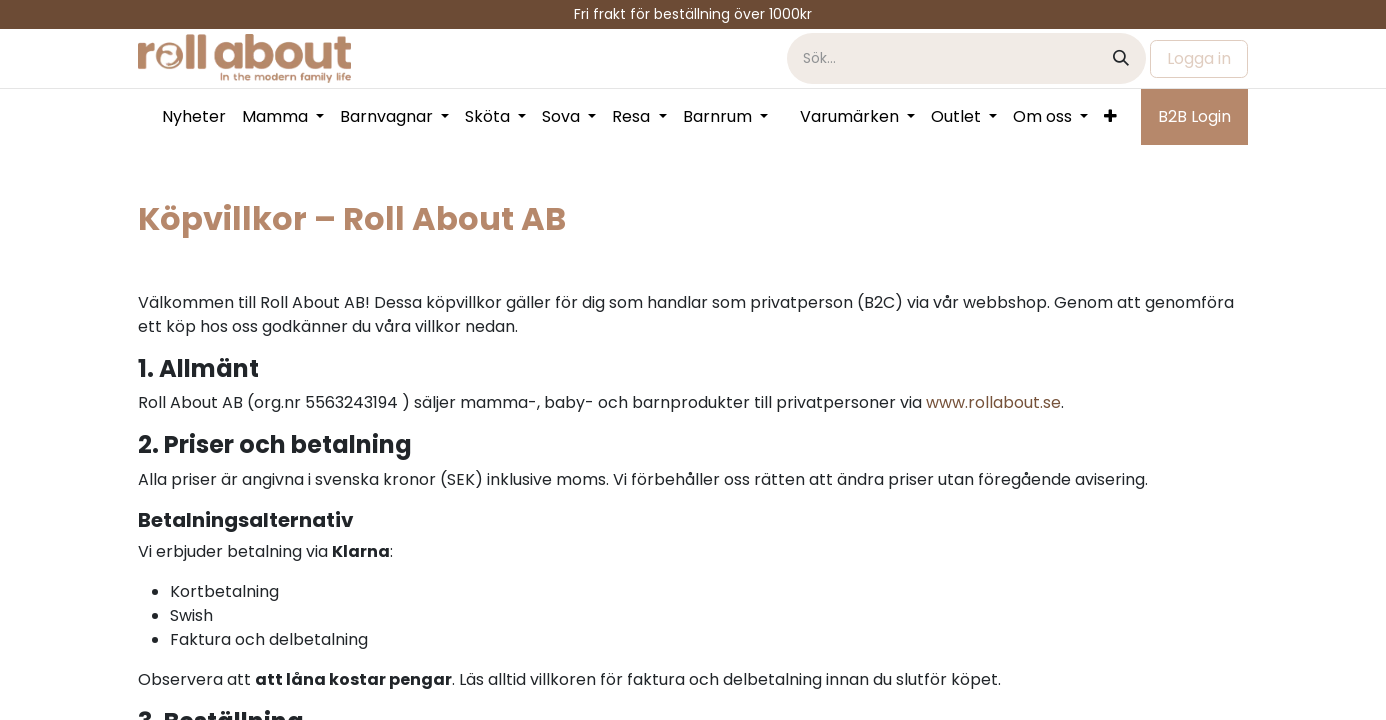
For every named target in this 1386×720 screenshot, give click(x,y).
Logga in (1199, 58)
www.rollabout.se (993, 402)
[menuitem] (194, 117)
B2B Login (1194, 116)
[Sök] (1121, 58)
